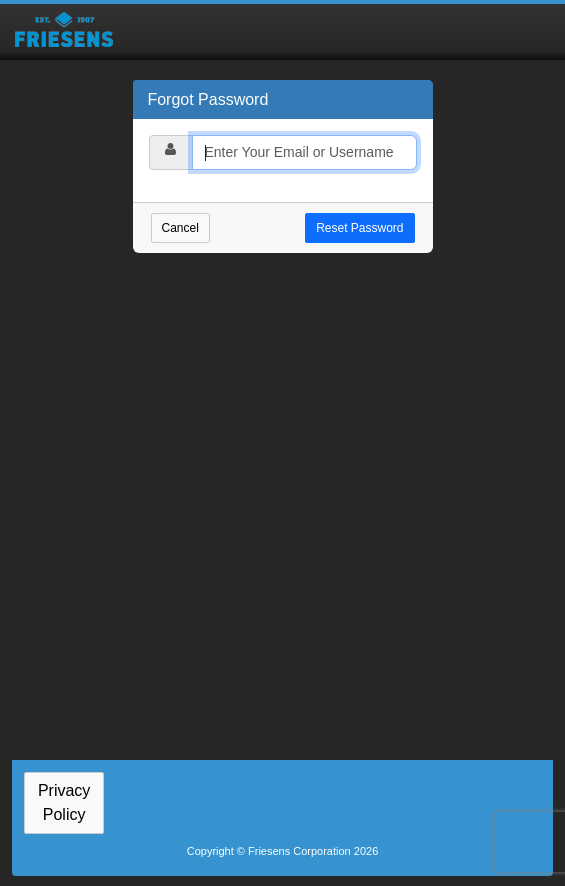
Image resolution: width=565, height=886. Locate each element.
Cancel (180, 228)
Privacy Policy (64, 802)
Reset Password (359, 228)
